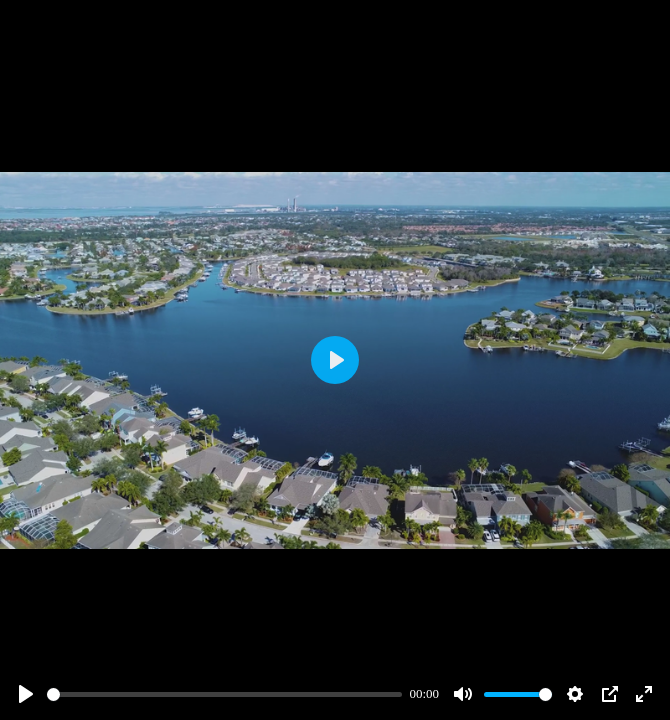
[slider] (224, 694)
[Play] (26, 694)
